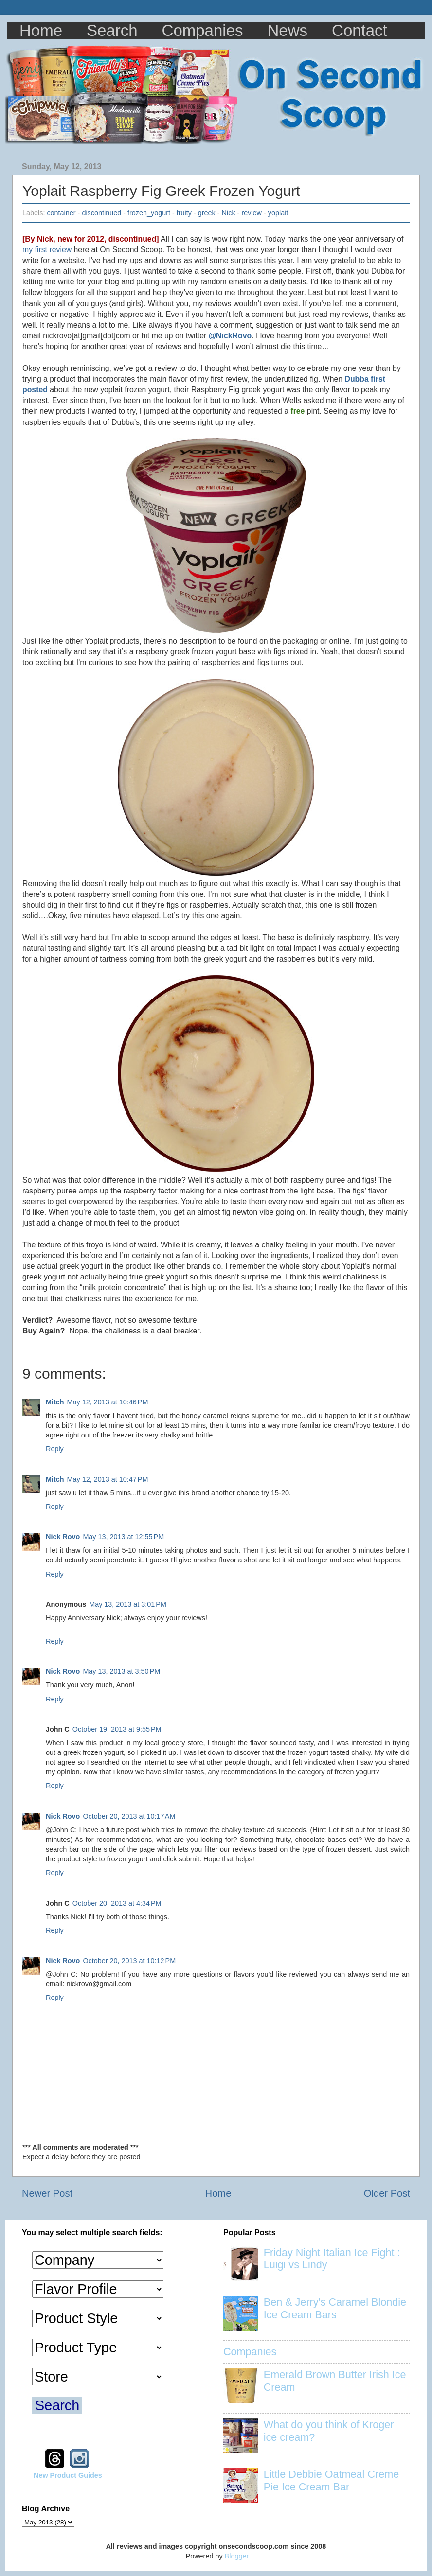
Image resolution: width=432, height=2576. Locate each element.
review (251, 213)
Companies (202, 30)
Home (40, 30)
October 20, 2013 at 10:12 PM (129, 1960)
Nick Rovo (63, 1537)
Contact (359, 30)
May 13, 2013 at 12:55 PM (123, 1537)
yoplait (278, 213)
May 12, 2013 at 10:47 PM (107, 1479)
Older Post (387, 2193)
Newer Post (47, 2193)
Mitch (55, 1402)
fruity (184, 213)
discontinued (101, 213)
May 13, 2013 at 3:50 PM (121, 1671)
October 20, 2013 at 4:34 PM (117, 1903)
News (288, 30)
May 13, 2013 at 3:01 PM (127, 1604)
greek (207, 213)
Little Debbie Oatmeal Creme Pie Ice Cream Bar (331, 2480)
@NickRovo (230, 336)
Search (112, 30)
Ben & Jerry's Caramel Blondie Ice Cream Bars (335, 2308)
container (61, 213)
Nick (228, 213)
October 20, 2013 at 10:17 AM (129, 1816)
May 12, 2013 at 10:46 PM (107, 1402)
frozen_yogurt (148, 213)
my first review (47, 249)
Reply (55, 1449)
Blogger (237, 2556)
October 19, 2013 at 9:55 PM (117, 1729)
